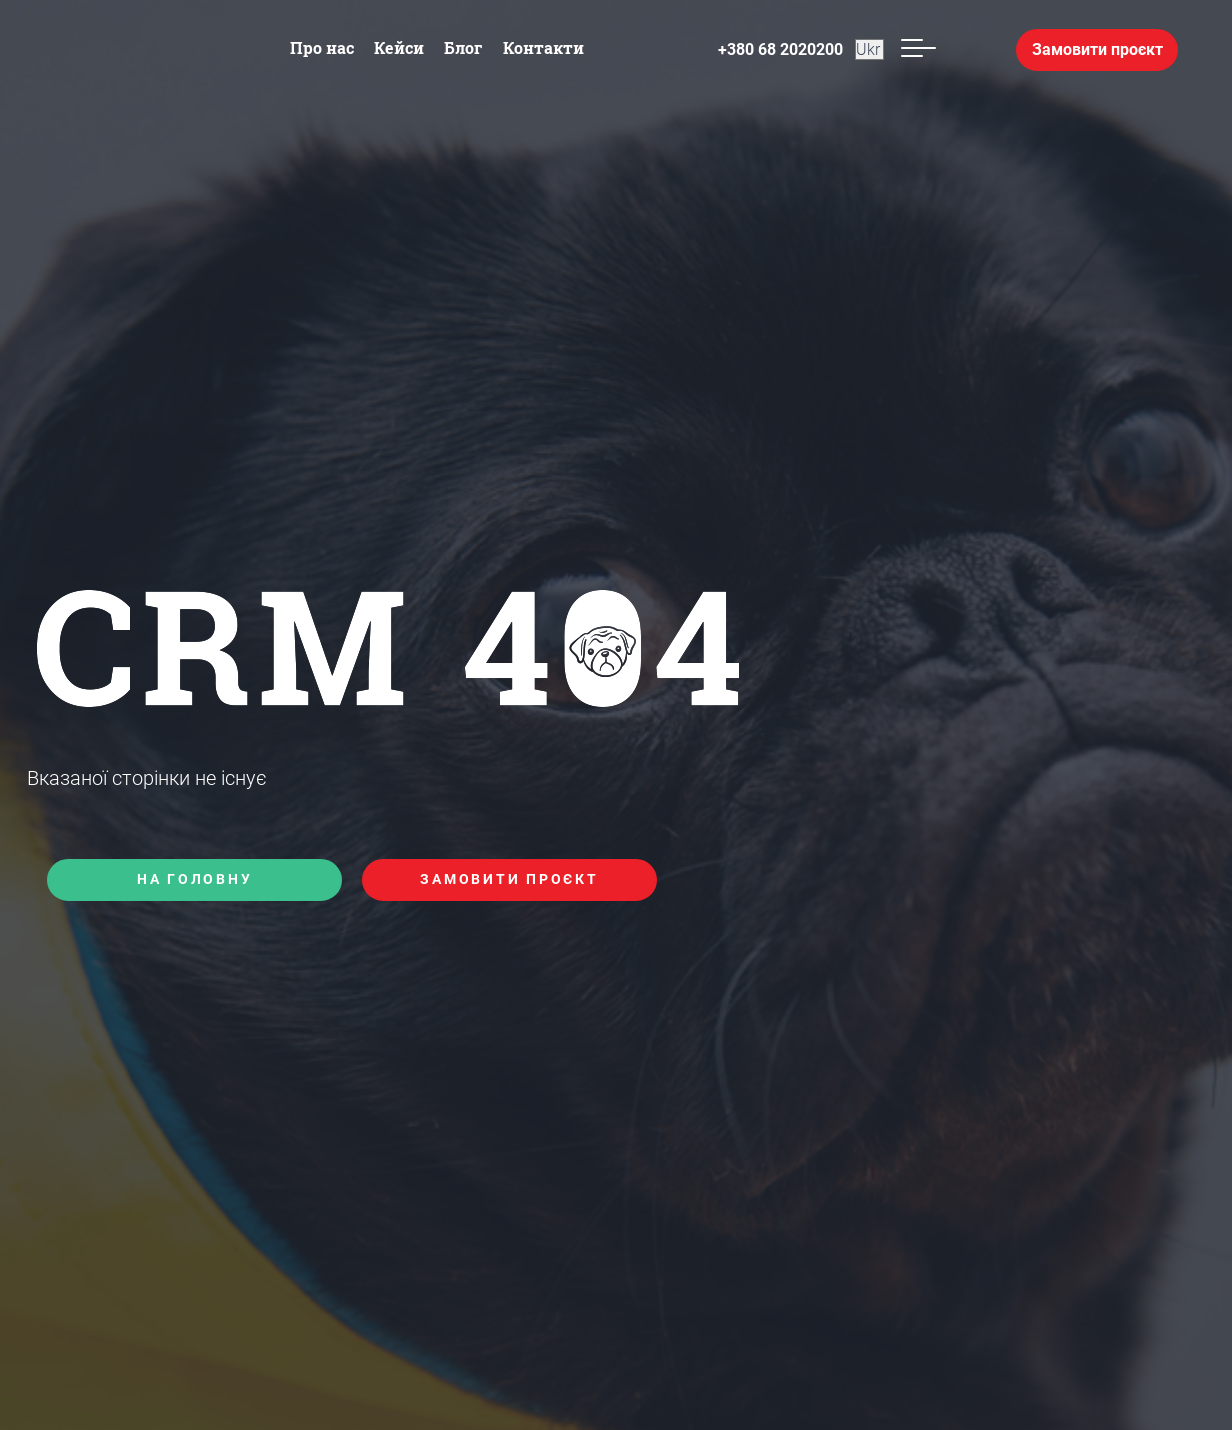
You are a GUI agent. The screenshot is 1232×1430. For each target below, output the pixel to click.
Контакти (543, 47)
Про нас (322, 47)
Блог (463, 47)
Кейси (399, 47)
